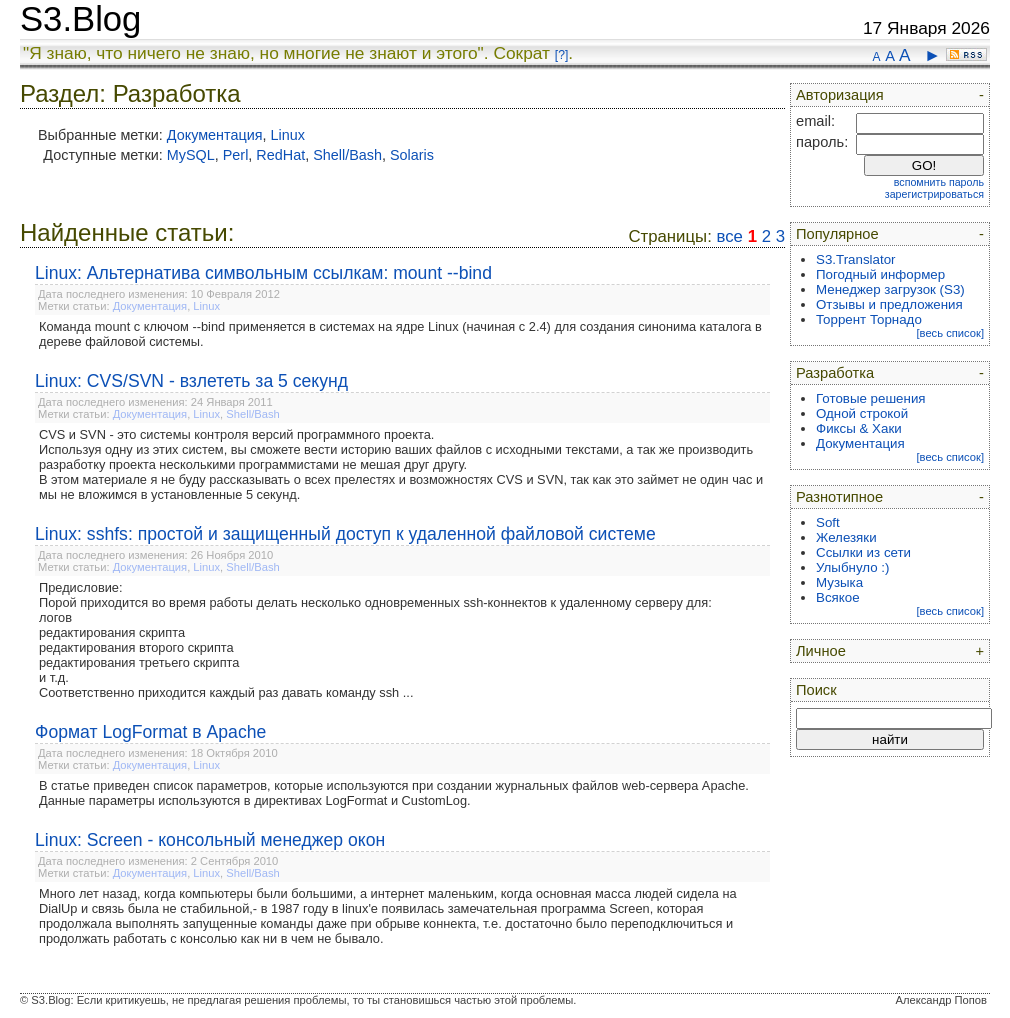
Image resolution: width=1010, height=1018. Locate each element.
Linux (288, 135)
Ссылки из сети (863, 552)
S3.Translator (856, 259)
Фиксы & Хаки (859, 428)
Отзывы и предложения (889, 304)
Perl (236, 155)
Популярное (837, 234)
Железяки (846, 537)
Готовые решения (871, 398)
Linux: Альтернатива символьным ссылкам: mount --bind (263, 273)
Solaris (412, 155)
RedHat (280, 155)
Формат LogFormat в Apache (150, 732)
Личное (821, 651)
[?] (561, 55)
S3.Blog (80, 19)
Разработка (835, 373)
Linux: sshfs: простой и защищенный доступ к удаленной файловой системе (345, 534)
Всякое (838, 597)
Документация (215, 135)
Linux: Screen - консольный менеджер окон (210, 840)
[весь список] (950, 333)
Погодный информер (880, 274)
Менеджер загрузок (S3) (890, 289)
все (730, 236)
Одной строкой (862, 413)
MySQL (191, 155)
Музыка (839, 582)
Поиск (816, 690)
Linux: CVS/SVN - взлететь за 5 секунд (191, 381)
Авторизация (840, 95)
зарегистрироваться (934, 194)
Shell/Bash (347, 155)
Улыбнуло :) (852, 567)
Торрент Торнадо (869, 319)
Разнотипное (839, 497)
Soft (828, 522)
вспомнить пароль (939, 182)
